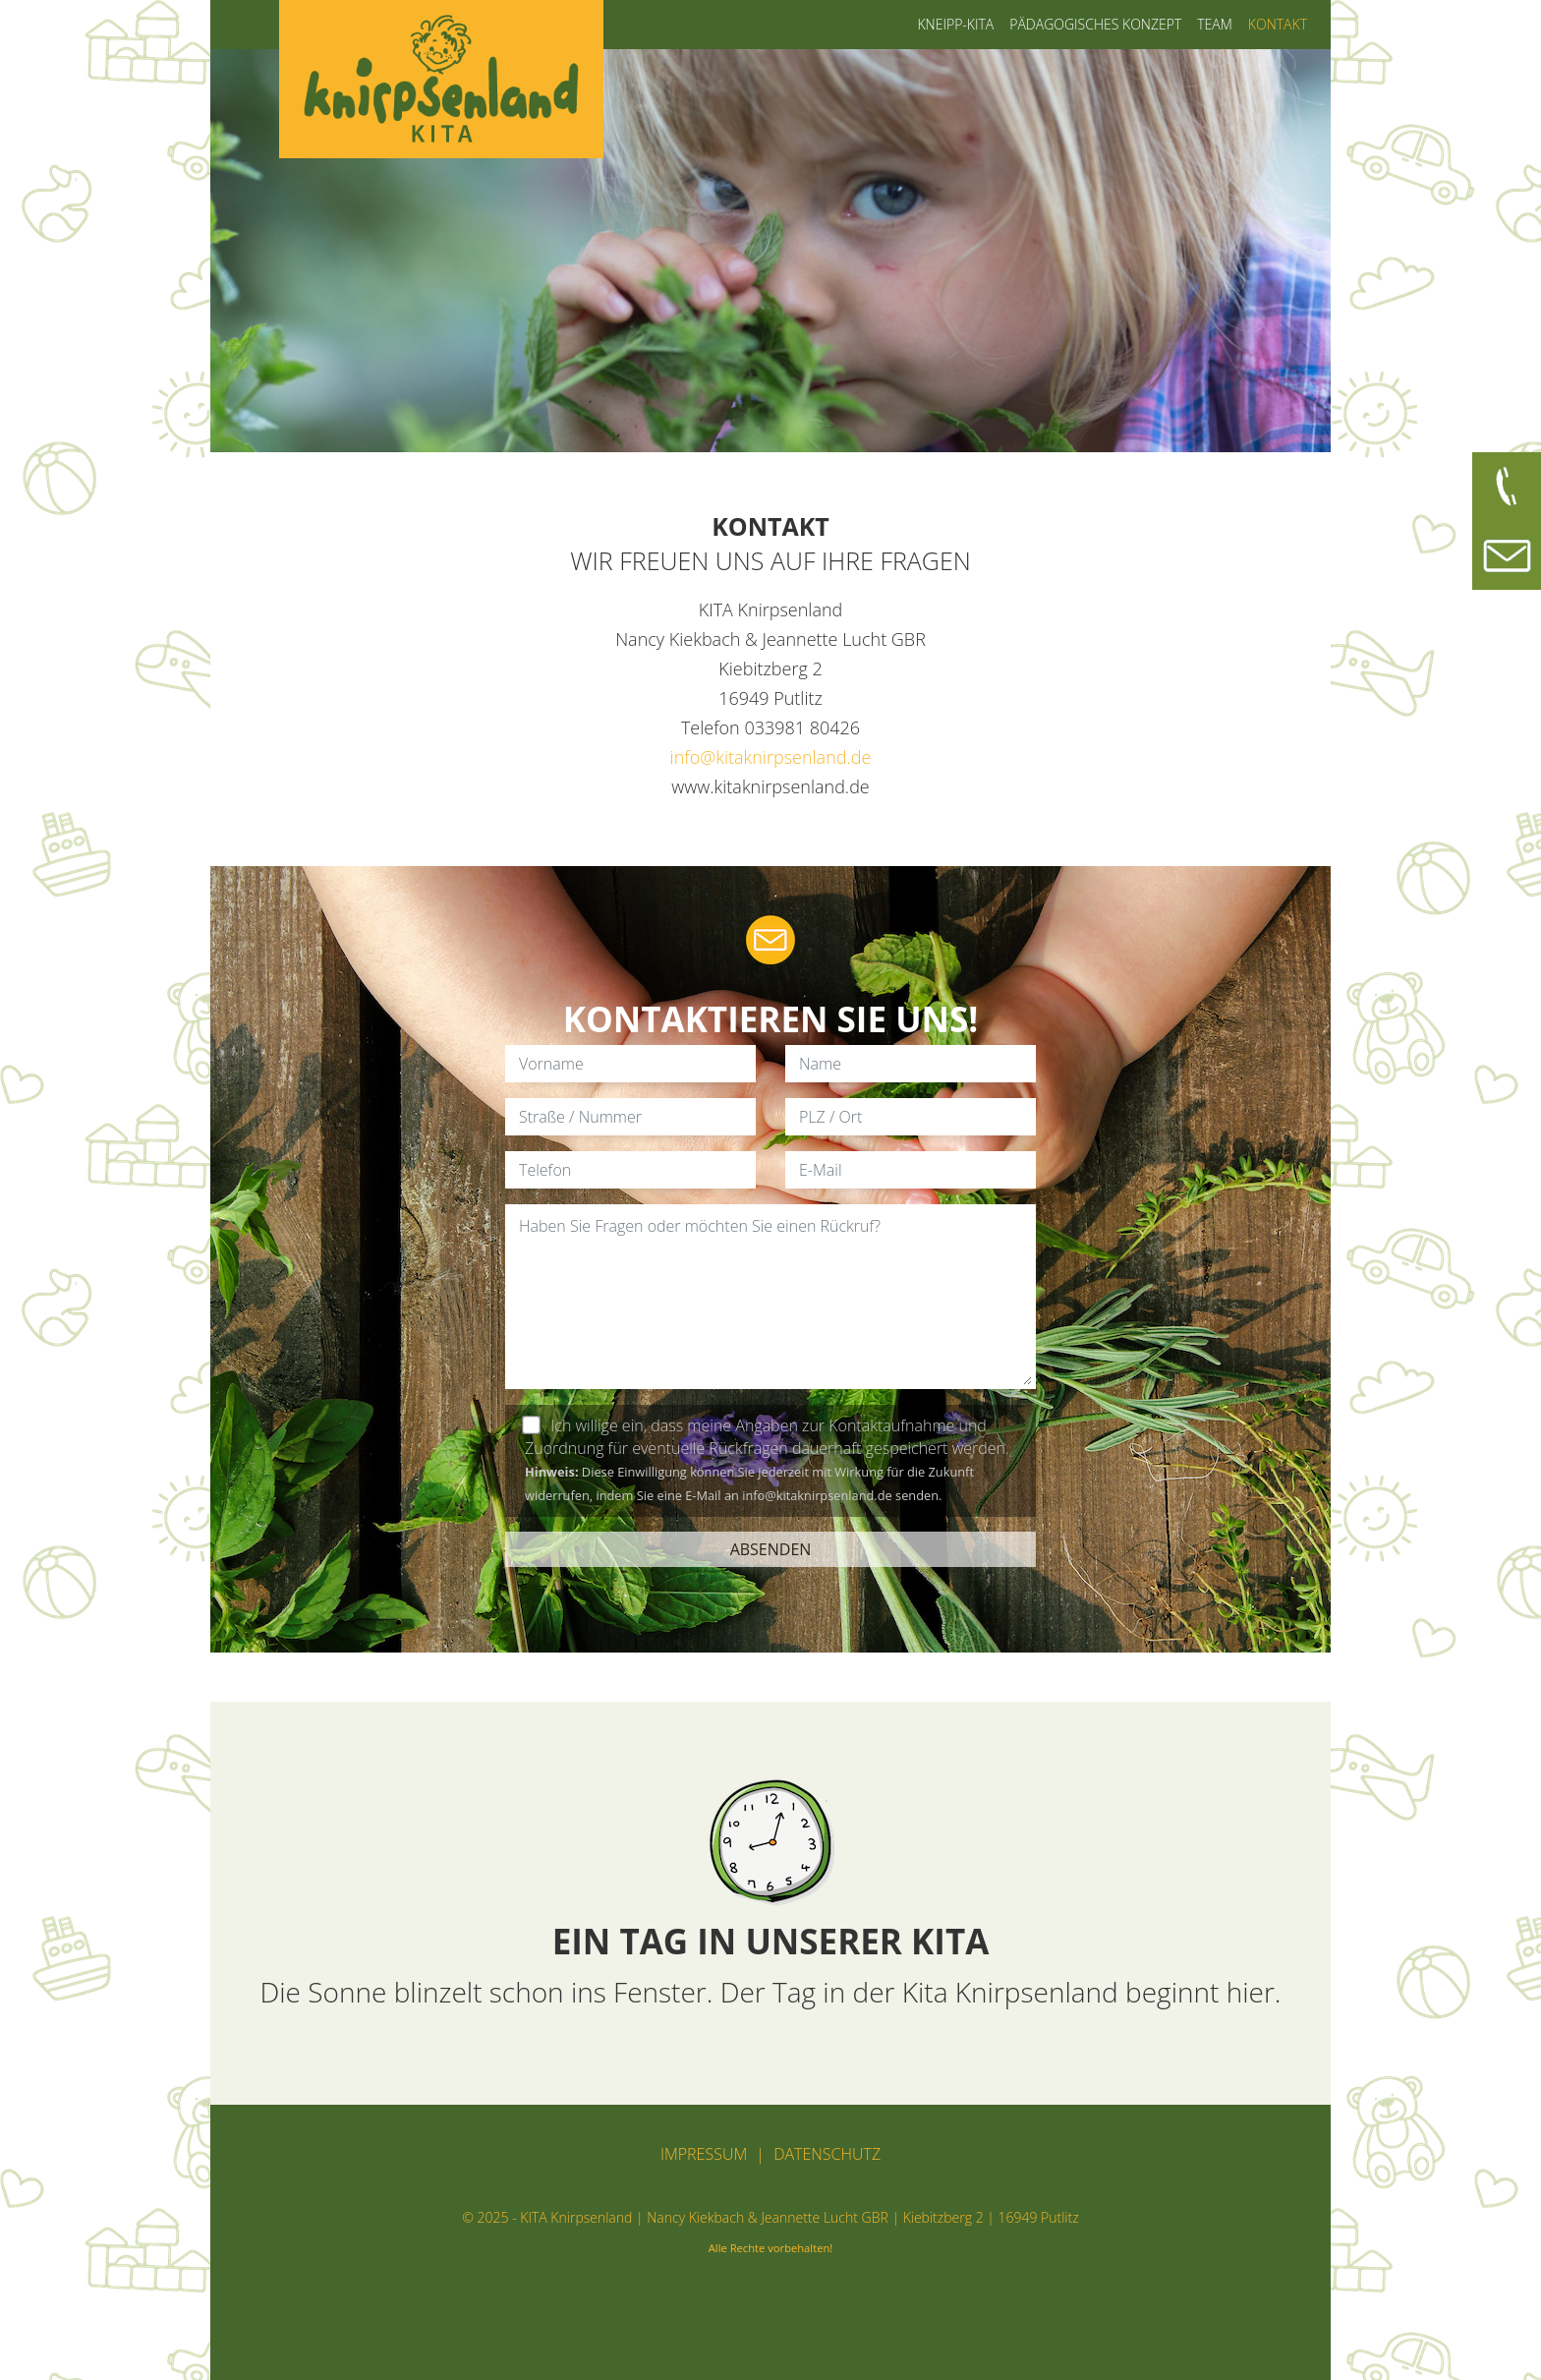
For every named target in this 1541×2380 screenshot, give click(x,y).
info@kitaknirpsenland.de (771, 757)
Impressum (703, 2154)
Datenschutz (827, 2154)
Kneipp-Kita (955, 24)
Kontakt (1277, 24)
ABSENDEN (771, 1549)
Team (1214, 24)
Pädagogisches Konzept (1095, 24)
